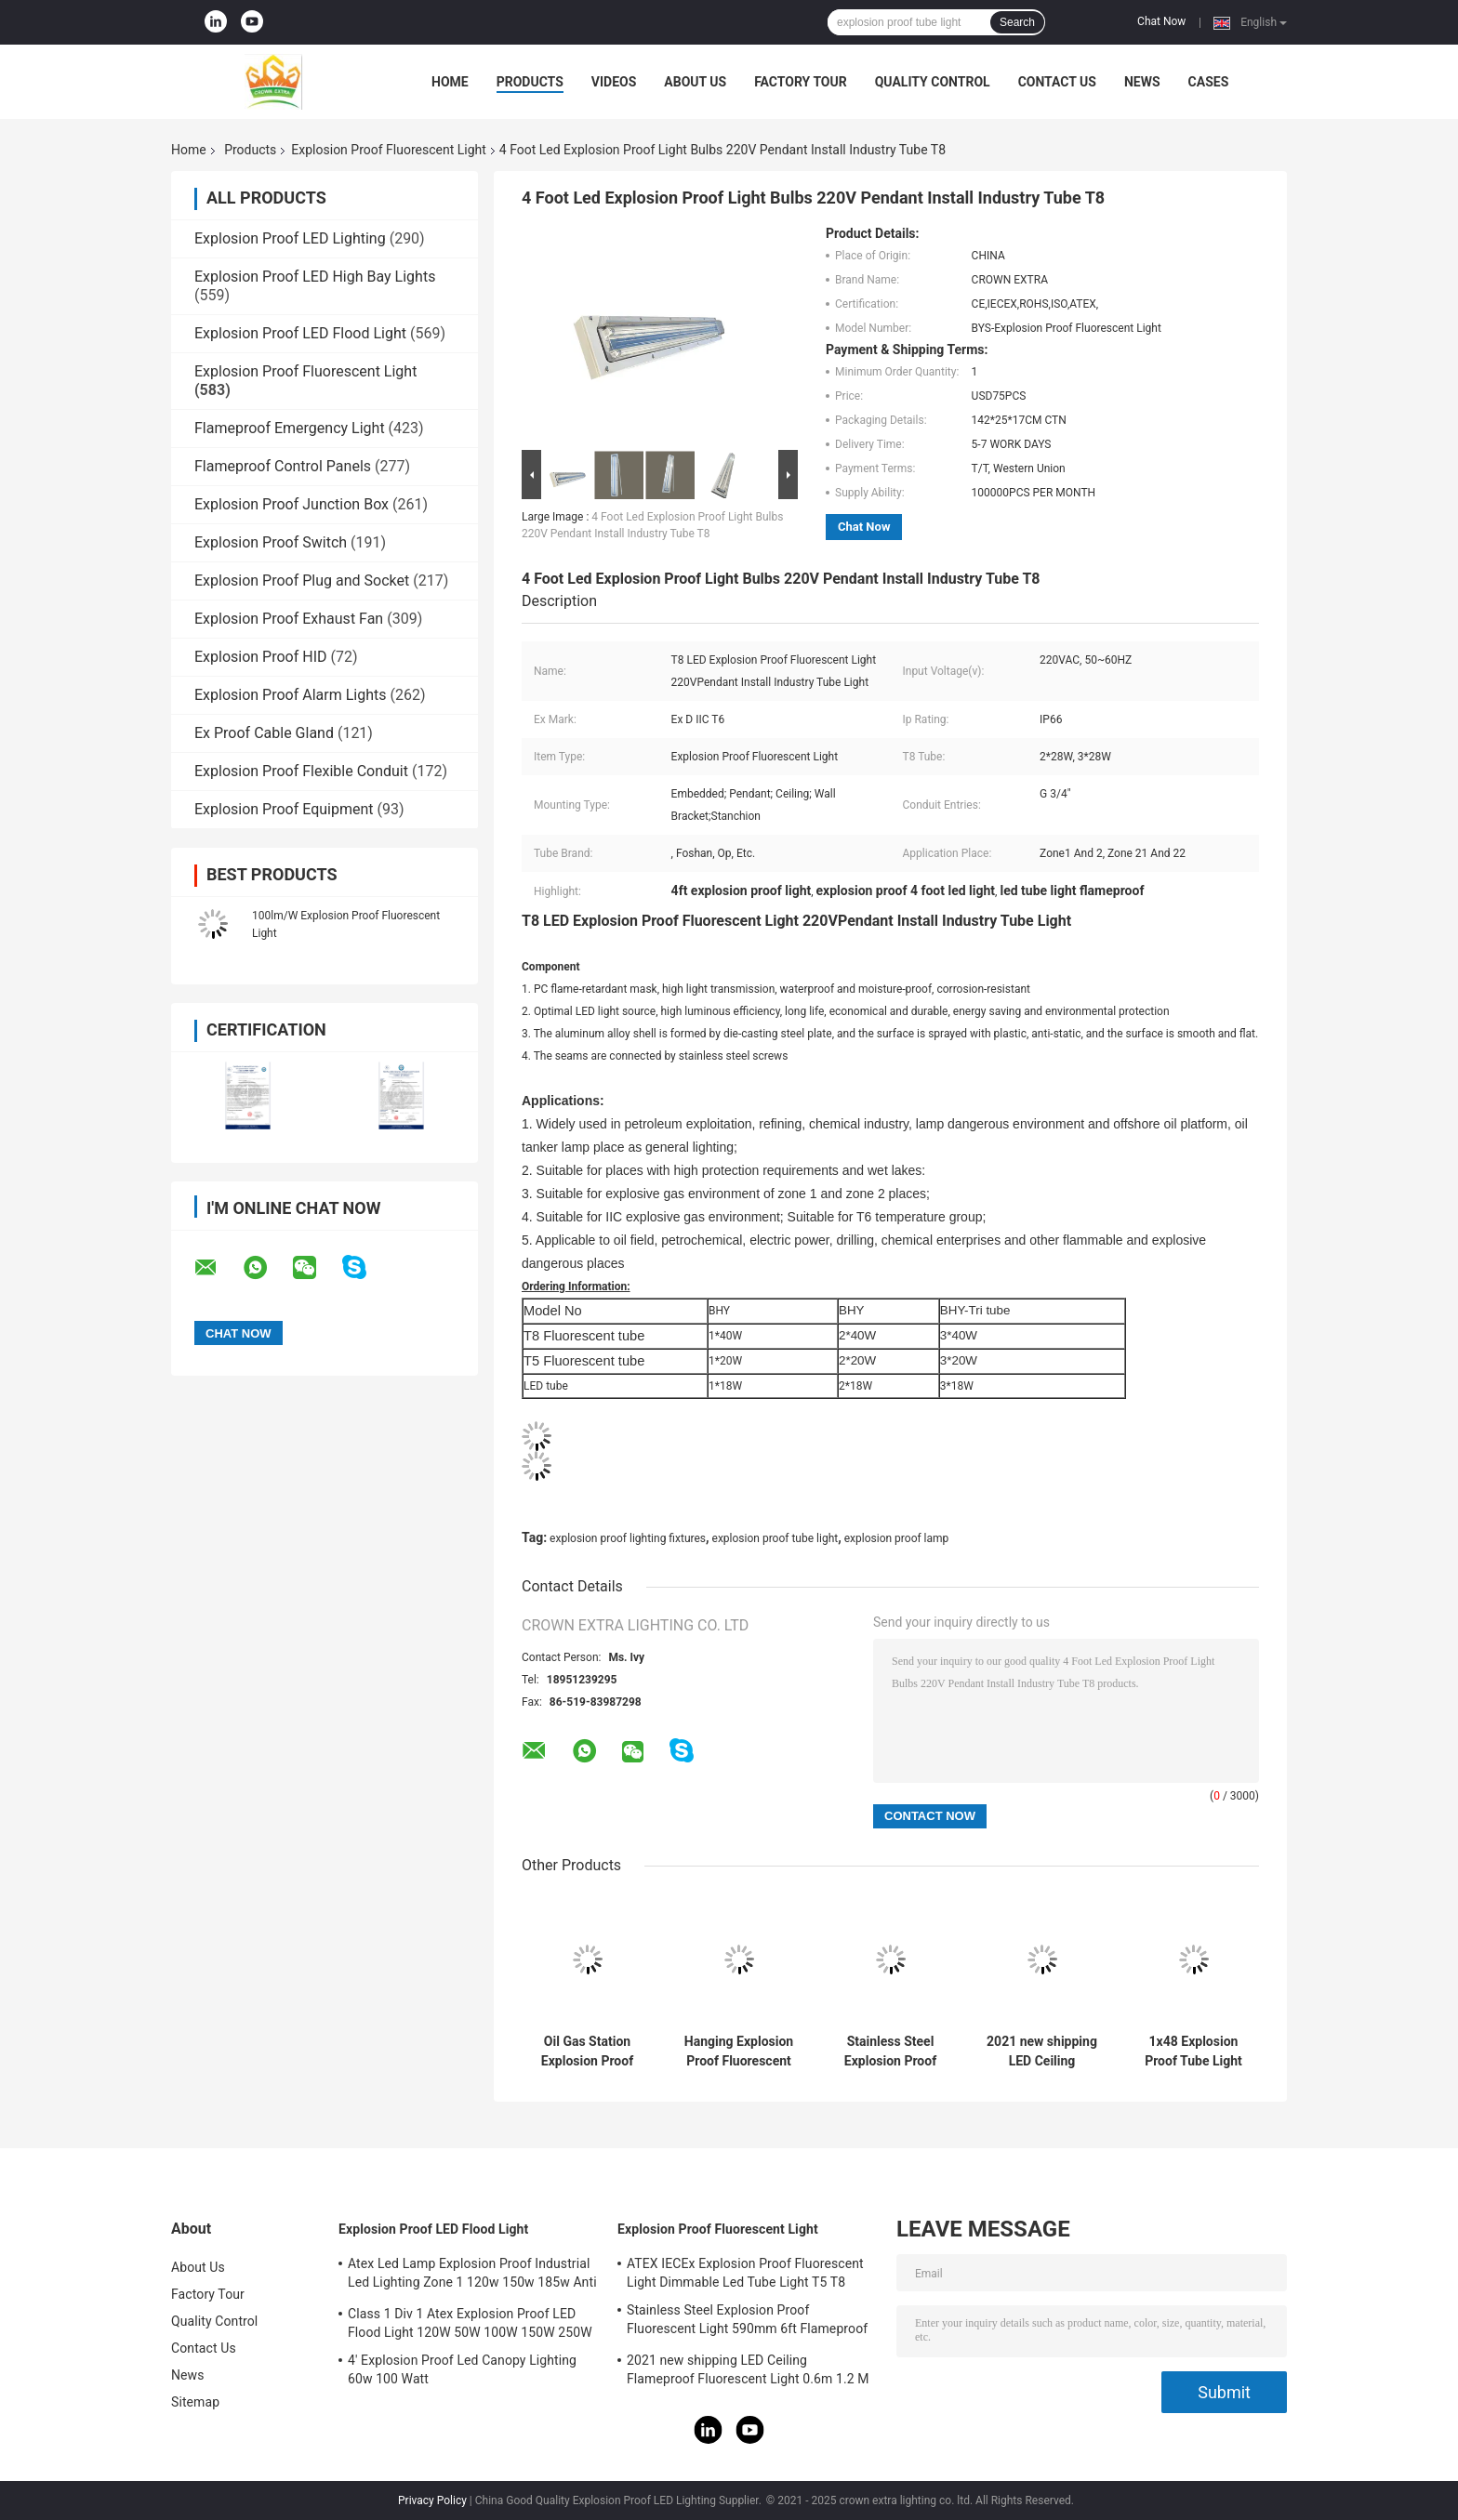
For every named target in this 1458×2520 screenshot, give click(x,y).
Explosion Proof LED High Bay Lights (314, 276)
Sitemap (195, 2402)
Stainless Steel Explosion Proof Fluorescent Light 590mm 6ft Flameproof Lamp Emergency (890, 2051)
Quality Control (932, 81)
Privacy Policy (432, 2500)
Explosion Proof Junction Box (291, 504)
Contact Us (1057, 81)
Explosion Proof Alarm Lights (290, 695)
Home (450, 81)
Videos (614, 81)
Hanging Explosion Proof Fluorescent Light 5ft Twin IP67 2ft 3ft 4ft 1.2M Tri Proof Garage (738, 2051)
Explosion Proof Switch (270, 542)
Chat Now (1161, 21)
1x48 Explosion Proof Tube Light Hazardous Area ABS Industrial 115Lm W (1193, 2051)
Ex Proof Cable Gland (264, 733)
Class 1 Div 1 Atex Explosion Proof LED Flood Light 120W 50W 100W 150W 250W (470, 2323)
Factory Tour (800, 81)
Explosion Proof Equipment (284, 809)
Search (1017, 22)
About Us (695, 81)
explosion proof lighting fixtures (628, 1538)
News (1142, 81)
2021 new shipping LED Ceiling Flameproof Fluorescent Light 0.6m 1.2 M (1042, 2051)
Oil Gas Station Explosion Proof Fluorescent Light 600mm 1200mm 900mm (588, 2051)
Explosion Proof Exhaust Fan (288, 618)
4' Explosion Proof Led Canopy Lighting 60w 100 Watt (462, 2369)
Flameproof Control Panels (282, 466)
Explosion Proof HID (260, 657)
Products (530, 81)
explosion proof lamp (896, 1538)
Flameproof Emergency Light (289, 428)
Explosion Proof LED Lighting (290, 238)
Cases (1208, 81)
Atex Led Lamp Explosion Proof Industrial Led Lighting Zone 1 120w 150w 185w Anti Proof (472, 2275)
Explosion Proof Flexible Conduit (301, 771)
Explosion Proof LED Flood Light (300, 333)
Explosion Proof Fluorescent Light (388, 149)
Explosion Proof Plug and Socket (301, 580)
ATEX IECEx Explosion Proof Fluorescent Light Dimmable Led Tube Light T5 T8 (745, 2272)
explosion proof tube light (775, 1538)
